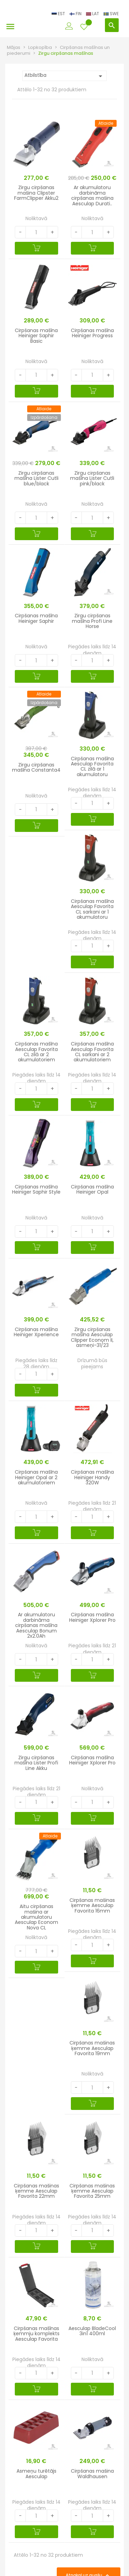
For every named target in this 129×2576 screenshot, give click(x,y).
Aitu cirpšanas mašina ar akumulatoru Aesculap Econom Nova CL (36, 1917)
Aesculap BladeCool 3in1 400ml (92, 2331)
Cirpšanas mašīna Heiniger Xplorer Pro (92, 1617)
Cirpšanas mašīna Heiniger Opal (92, 1189)
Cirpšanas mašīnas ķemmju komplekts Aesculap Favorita (36, 2333)
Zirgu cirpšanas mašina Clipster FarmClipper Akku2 (36, 193)
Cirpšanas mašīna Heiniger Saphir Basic (36, 335)
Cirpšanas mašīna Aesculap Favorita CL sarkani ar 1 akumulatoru (92, 909)
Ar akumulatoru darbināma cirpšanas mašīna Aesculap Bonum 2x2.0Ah (36, 1625)
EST (59, 14)
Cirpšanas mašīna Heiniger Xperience (36, 1332)
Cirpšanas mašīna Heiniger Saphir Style (36, 1189)
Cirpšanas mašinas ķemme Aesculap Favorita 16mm (92, 1905)
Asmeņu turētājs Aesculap (36, 2473)
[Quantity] (36, 232)
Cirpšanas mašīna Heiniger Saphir (36, 618)
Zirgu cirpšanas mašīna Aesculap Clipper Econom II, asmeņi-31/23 (92, 1337)
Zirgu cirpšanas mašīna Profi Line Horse (92, 621)
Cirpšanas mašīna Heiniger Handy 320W (92, 1477)
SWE (111, 14)
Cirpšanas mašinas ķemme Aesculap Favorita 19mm (92, 2048)
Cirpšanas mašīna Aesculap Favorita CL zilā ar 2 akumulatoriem (36, 1051)
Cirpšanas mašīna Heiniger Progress (92, 333)
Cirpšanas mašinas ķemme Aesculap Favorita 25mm (92, 2191)
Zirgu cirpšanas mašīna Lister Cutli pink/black (92, 478)
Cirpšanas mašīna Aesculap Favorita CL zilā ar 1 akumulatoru (92, 766)
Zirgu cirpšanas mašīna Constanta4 (36, 767)
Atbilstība (64, 76)
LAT (93, 14)
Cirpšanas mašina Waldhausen (92, 2473)
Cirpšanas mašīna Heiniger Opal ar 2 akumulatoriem (36, 1477)
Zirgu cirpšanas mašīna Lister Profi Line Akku (36, 1763)
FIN (76, 14)
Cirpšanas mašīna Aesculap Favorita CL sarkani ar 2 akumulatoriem (92, 1051)
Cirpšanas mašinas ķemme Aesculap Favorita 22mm (36, 2191)
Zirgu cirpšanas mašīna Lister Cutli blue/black (36, 478)
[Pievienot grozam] (36, 248)
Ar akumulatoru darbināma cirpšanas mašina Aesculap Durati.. (92, 195)
